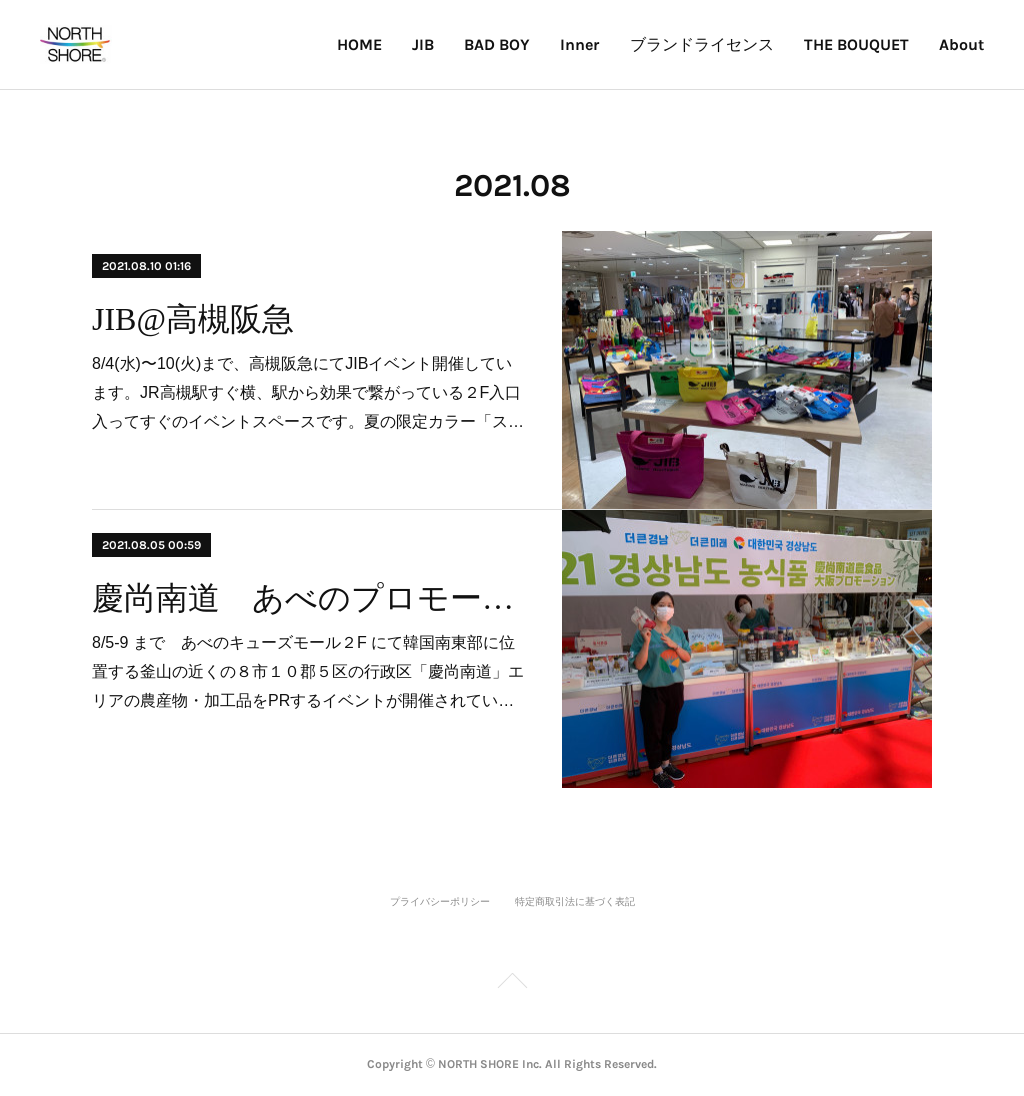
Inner (580, 44)
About (961, 44)
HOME (359, 44)
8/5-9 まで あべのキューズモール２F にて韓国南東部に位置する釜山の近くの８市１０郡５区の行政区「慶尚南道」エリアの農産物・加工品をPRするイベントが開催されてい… (308, 671)
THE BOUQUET (856, 44)
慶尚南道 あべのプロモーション (309, 598)
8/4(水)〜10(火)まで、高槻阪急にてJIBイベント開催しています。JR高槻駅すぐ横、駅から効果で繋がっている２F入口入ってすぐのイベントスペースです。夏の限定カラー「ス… (308, 392)
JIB (423, 44)
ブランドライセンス (702, 44)
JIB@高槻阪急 (193, 319)
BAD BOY (497, 44)
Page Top (512, 984)
